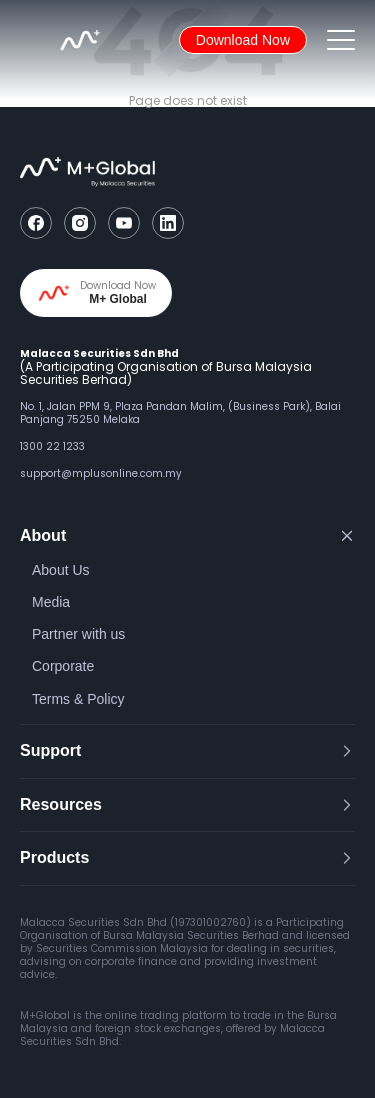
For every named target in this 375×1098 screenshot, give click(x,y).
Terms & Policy (78, 699)
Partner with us (78, 634)
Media (51, 602)
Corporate (63, 666)
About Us (61, 570)
